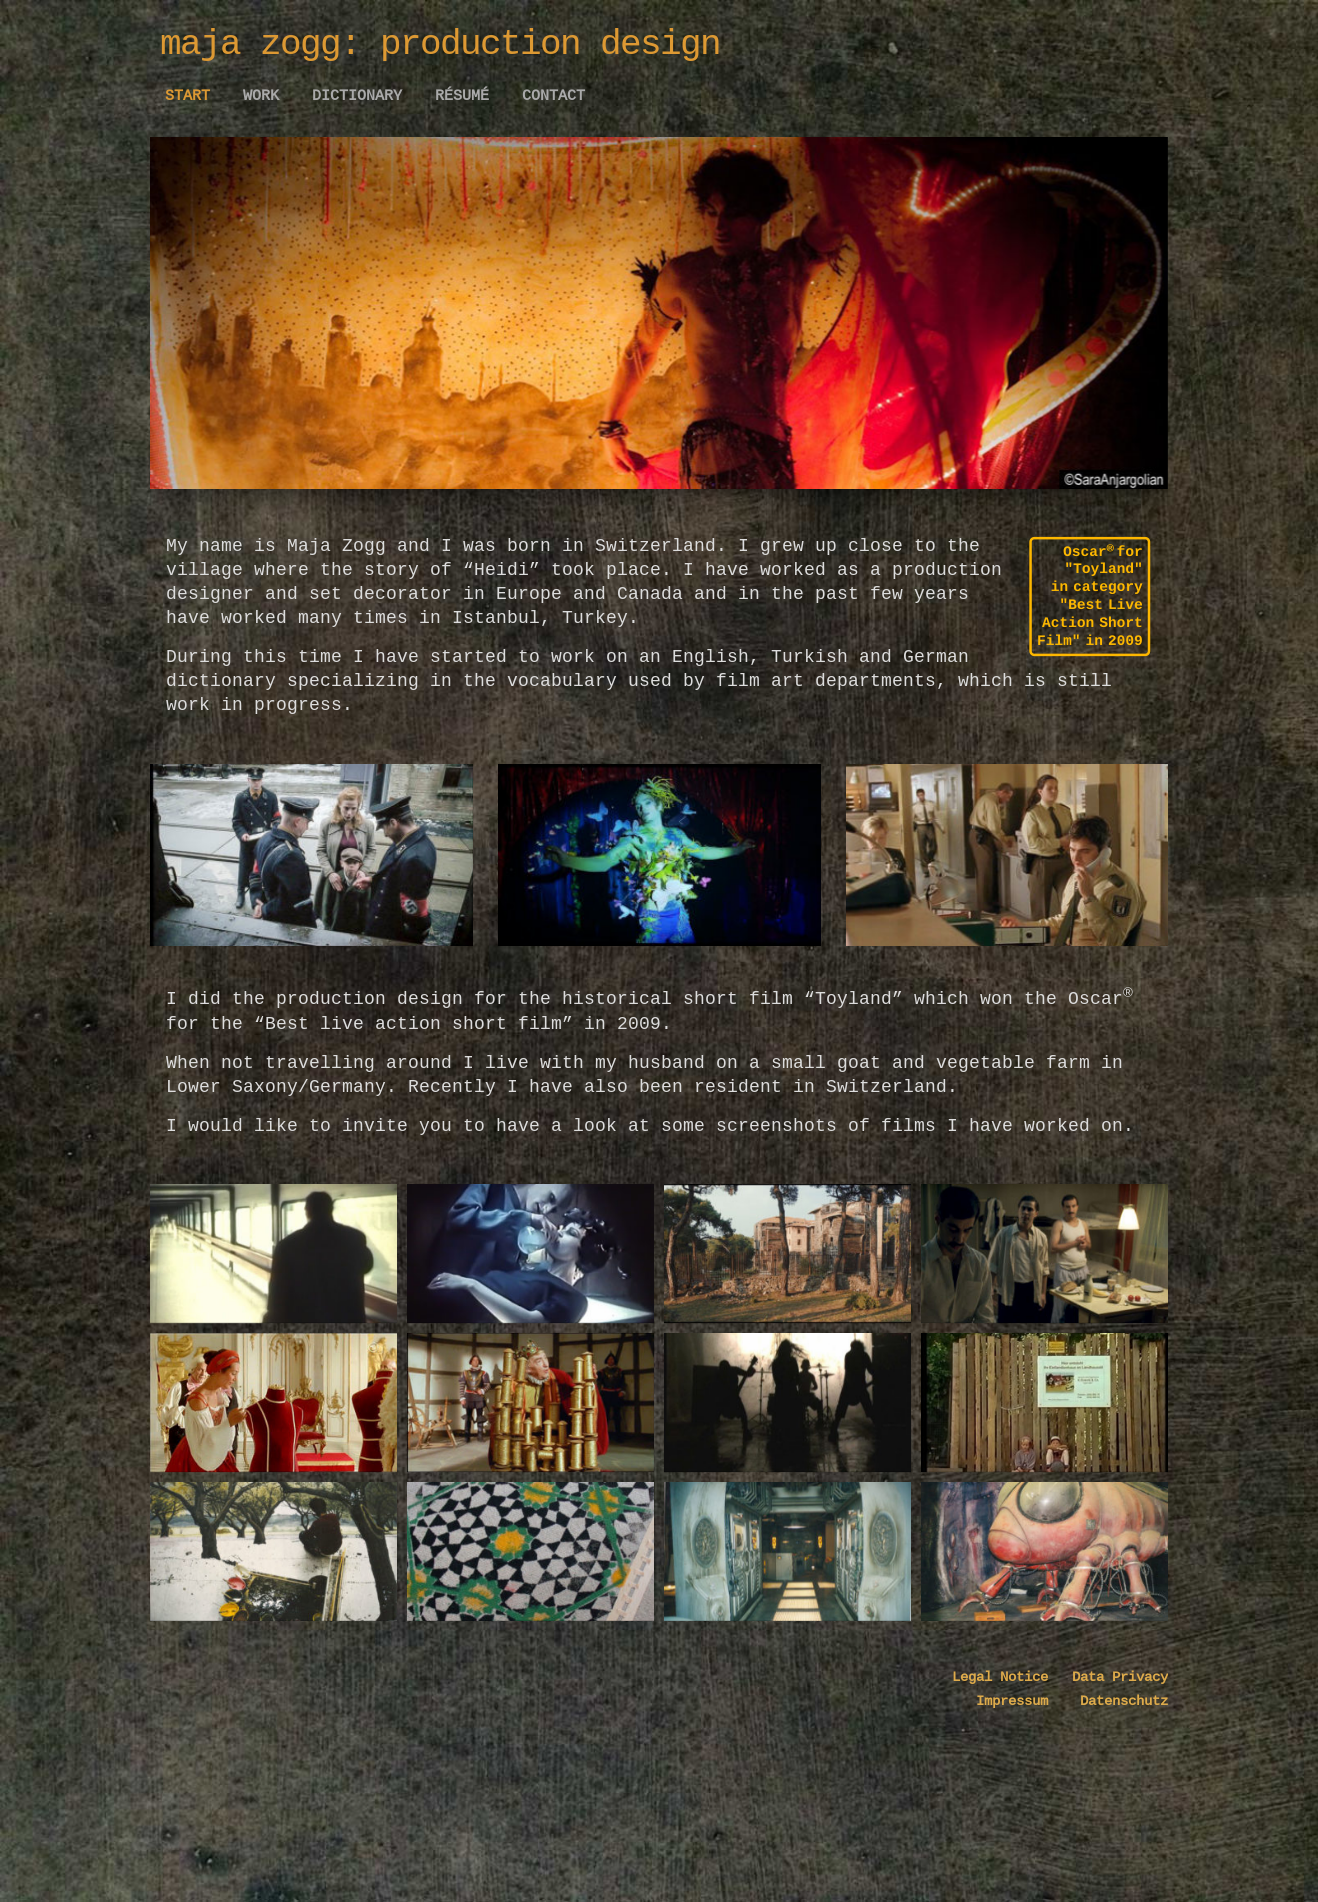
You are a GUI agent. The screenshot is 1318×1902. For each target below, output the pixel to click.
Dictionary (357, 95)
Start (187, 95)
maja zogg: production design (440, 44)
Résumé (462, 95)
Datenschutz (1112, 1726)
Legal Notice (1000, 1702)
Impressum (1016, 1726)
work (261, 95)
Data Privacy (1108, 1702)
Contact (553, 95)
